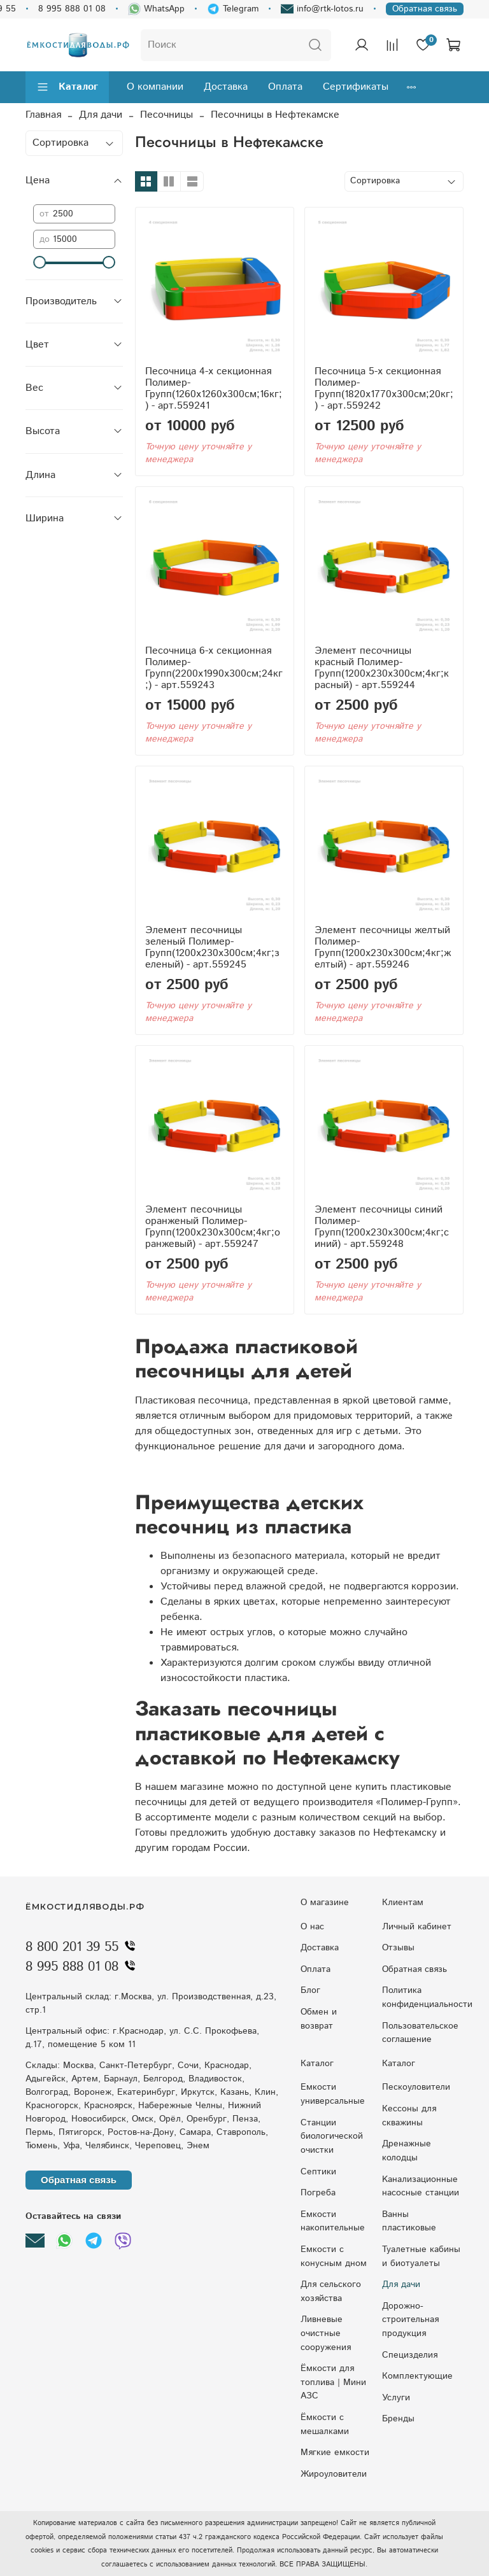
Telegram (233, 9)
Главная (43, 115)
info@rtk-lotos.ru (322, 9)
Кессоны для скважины (409, 2115)
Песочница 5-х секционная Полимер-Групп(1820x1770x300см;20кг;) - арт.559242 (384, 388)
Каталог (67, 87)
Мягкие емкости (335, 2452)
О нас (312, 1926)
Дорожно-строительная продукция (410, 2320)
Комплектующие (417, 2376)
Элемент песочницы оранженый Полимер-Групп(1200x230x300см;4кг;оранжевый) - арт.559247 (212, 1226)
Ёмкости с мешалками (325, 2424)
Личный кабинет (416, 1926)
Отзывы (398, 1947)
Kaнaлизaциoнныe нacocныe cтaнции (420, 2186)
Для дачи (100, 115)
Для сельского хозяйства (331, 2291)
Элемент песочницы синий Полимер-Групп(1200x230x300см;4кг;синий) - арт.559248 (382, 1226)
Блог (310, 1990)
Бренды (398, 2418)
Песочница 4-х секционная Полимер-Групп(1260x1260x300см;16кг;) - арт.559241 (213, 388)
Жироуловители (334, 2474)
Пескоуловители (416, 2087)
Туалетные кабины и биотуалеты (421, 2256)
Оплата (285, 87)
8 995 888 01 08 (72, 9)
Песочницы (166, 115)
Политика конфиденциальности (427, 1997)
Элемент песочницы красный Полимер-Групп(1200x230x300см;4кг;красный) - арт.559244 (382, 668)
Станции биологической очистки (332, 2136)
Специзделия (409, 2355)
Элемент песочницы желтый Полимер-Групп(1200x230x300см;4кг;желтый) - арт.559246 (383, 947)
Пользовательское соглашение (420, 2033)
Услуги (396, 2397)
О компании (155, 87)
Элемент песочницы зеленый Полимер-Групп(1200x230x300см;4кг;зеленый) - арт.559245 (212, 947)
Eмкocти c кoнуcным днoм (334, 2256)
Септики (318, 2171)
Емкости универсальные (333, 2094)
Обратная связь (424, 9)
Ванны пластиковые (409, 2221)
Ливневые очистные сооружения (326, 2333)
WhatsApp (156, 9)
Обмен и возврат (319, 2019)
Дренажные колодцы (406, 2150)
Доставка (226, 87)
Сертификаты (355, 87)
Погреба (318, 2192)
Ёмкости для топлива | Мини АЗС (333, 2382)
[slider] (39, 262)
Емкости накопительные (333, 2221)
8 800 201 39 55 (83, 1947)
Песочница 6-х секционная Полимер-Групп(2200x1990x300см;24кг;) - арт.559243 (214, 668)
